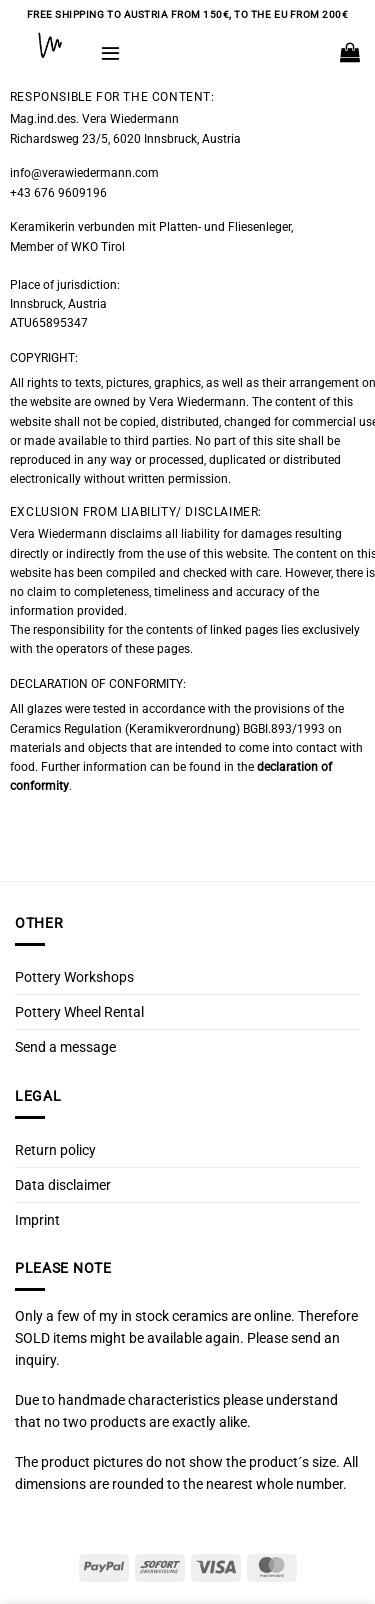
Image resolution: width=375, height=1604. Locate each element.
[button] (110, 52)
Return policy (55, 1150)
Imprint (37, 1220)
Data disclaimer (63, 1185)
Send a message (65, 1047)
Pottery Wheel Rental (79, 1012)
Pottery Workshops (74, 977)
